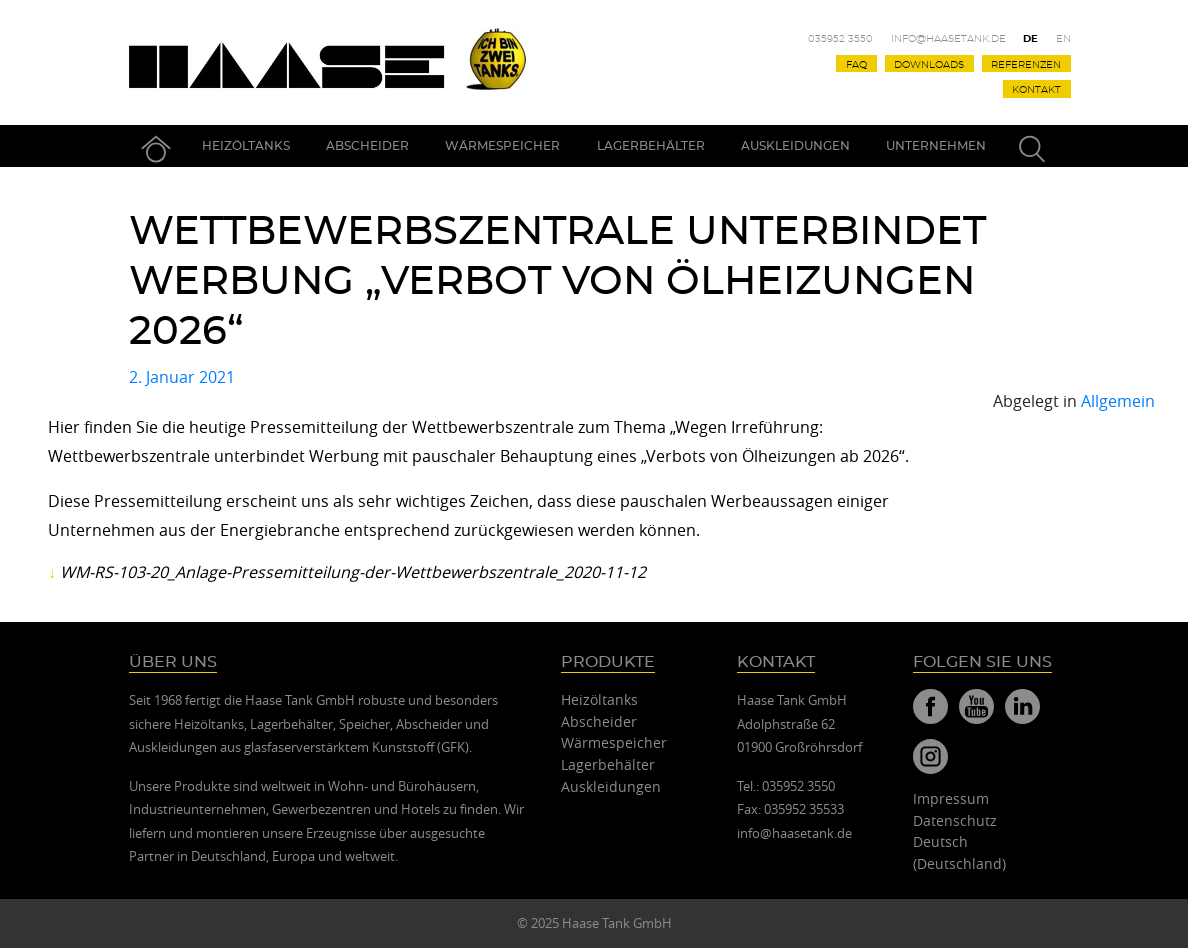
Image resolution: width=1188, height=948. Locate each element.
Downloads (929, 64)
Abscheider (367, 146)
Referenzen (1026, 64)
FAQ (856, 64)
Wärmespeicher (502, 146)
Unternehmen (936, 146)
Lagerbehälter (651, 146)
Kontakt (1036, 90)
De (1030, 39)
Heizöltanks (246, 146)
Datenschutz (955, 820)
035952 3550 (840, 39)
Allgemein (1118, 401)
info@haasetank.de (948, 39)
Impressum (951, 798)
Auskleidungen (795, 146)
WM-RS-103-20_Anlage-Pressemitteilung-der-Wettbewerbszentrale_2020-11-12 (353, 572)
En (1063, 39)
